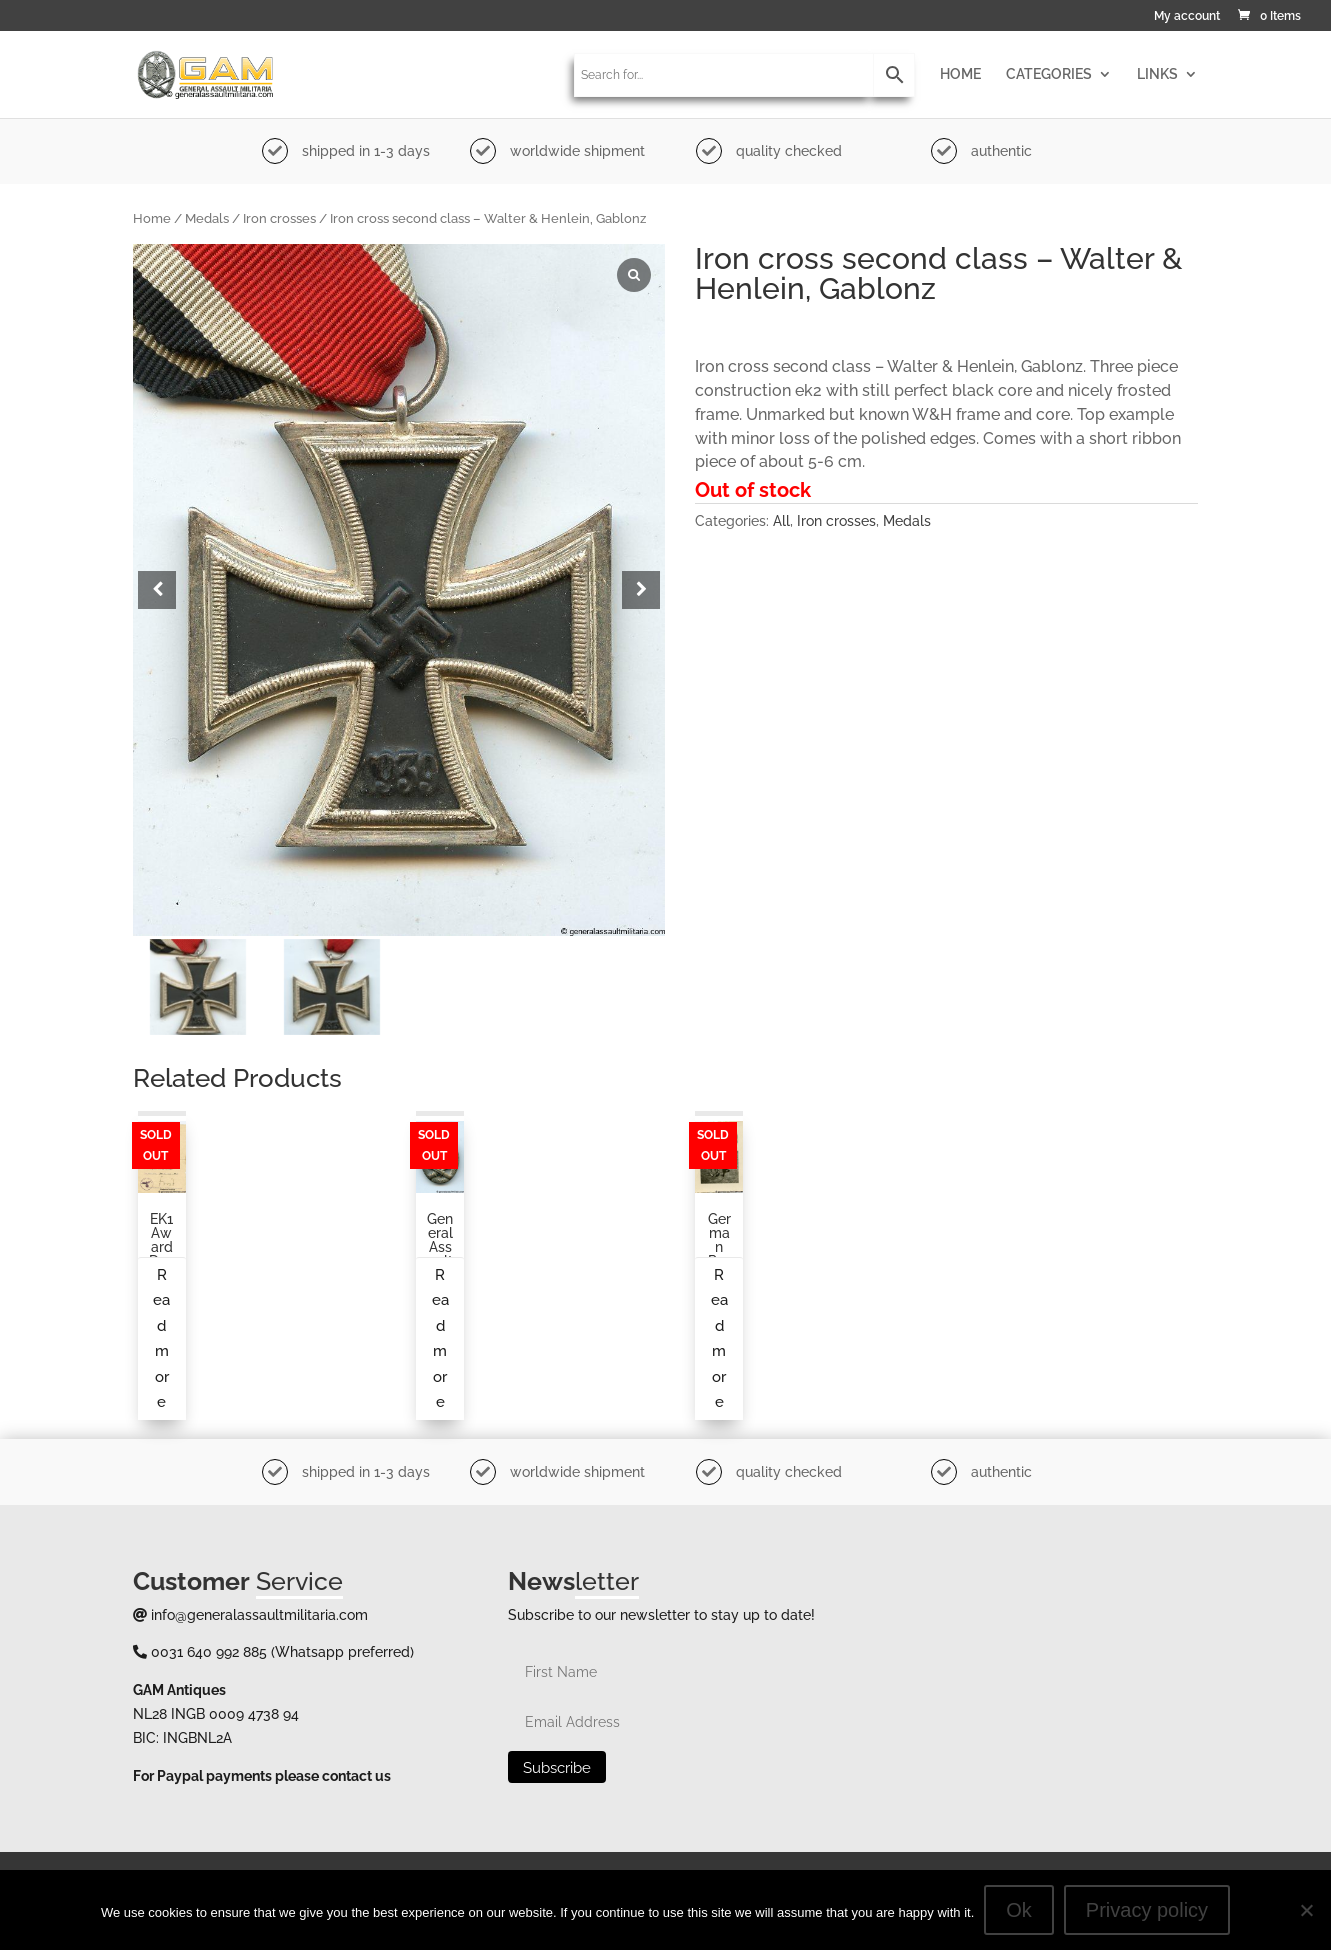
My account (1187, 16)
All (781, 521)
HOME (960, 74)
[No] (1306, 1910)
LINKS (1157, 74)
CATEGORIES (1049, 74)
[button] (641, 590)
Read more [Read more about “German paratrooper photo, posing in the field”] (719, 1339)
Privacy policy (1147, 1910)
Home (152, 218)
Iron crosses (279, 218)
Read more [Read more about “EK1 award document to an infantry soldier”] (161, 1339)
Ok (1019, 1910)
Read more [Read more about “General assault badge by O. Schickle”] (440, 1339)
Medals (207, 218)
